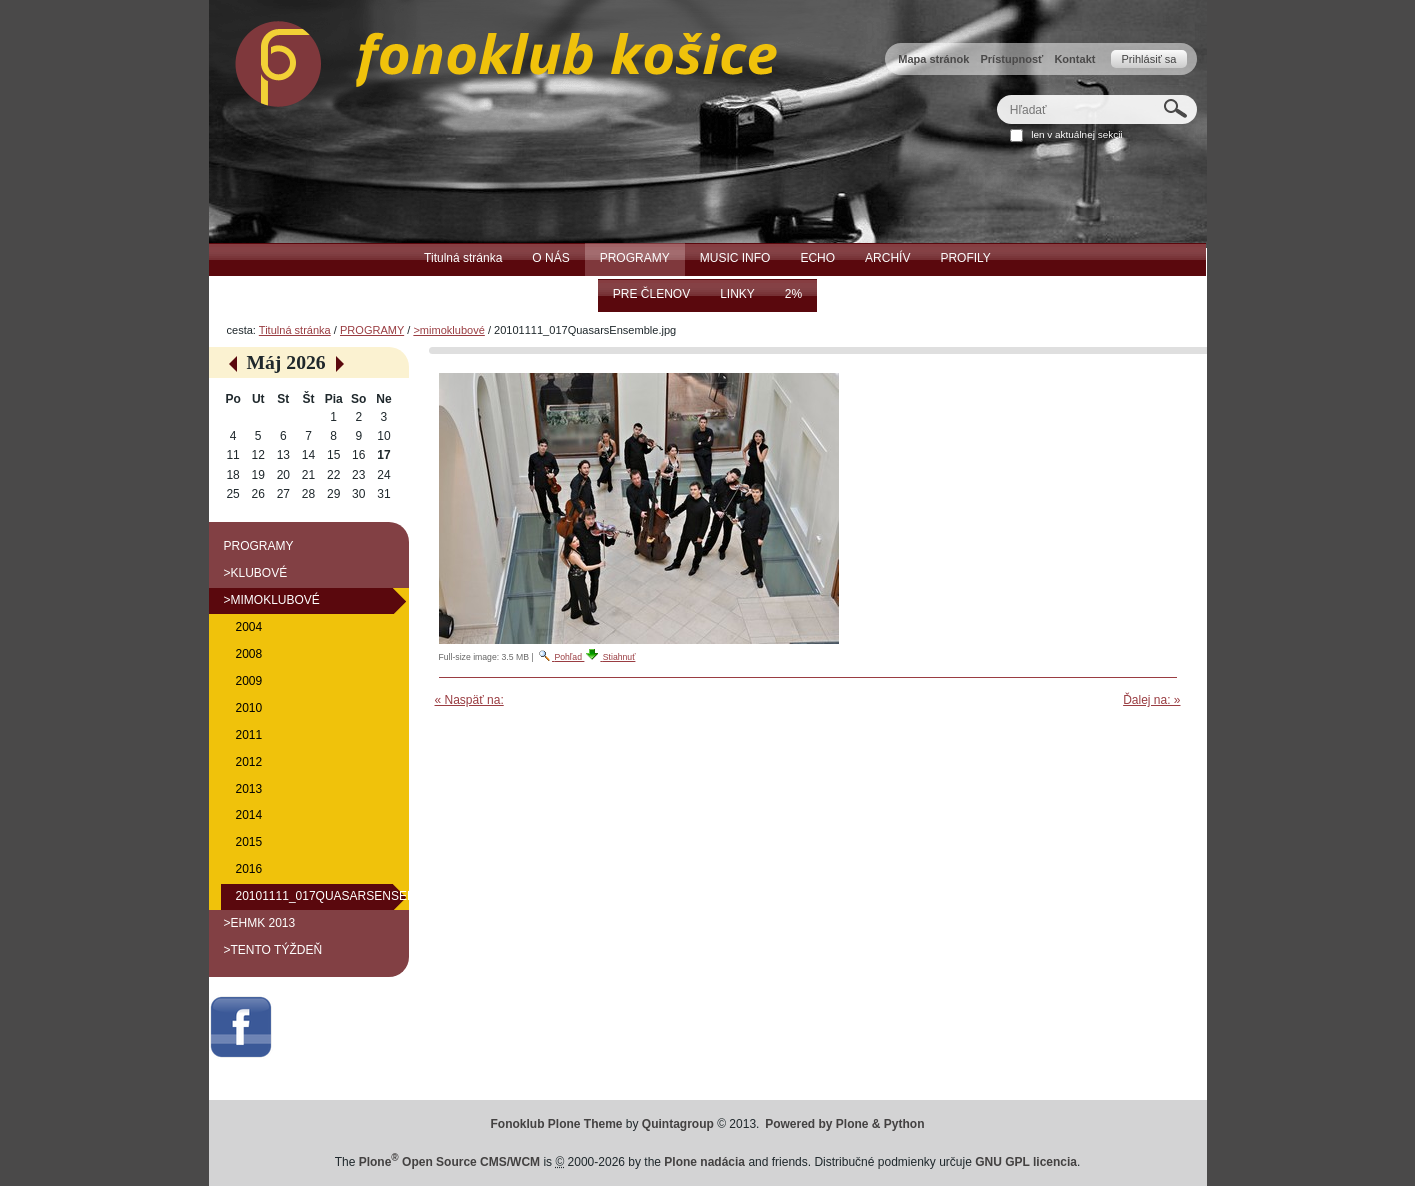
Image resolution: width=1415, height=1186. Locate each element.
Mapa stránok (933, 59)
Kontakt (1074, 59)
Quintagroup (678, 1124)
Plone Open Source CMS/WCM (449, 1162)
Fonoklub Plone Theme (557, 1124)
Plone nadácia (704, 1162)
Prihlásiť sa (1148, 59)
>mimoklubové (448, 330)
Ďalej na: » (1151, 700)
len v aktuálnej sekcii (1076, 134)
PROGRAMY (372, 330)
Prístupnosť (1011, 59)
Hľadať (995, 94)
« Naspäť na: (469, 700)
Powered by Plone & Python (844, 1124)
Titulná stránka (295, 330)
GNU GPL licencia (1026, 1162)
